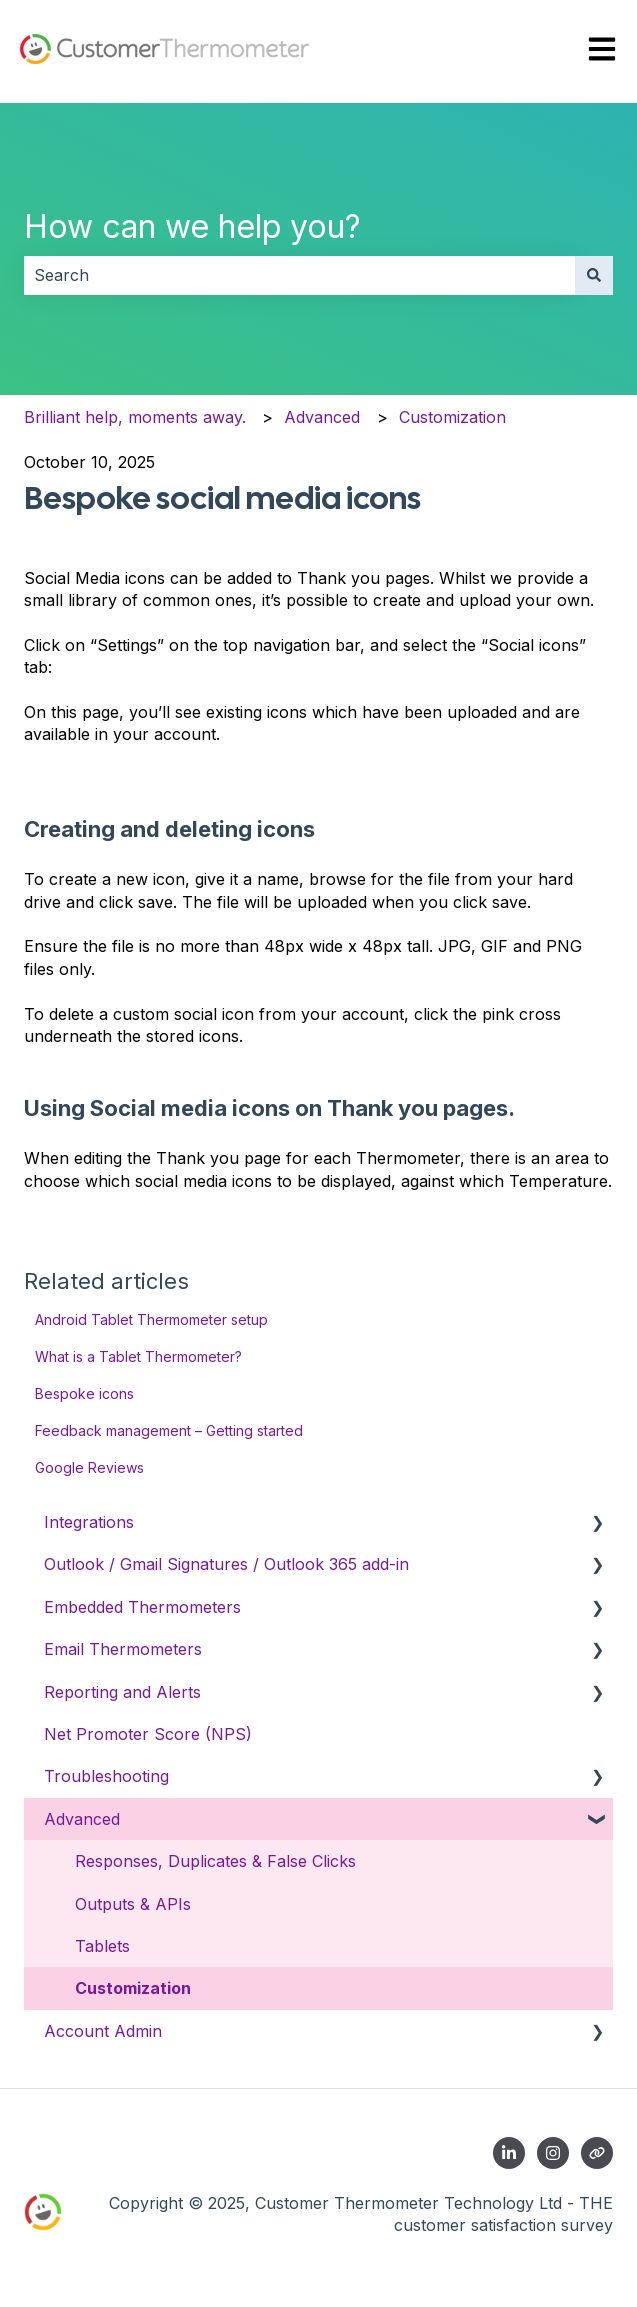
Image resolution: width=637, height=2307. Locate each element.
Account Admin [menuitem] (103, 2031)
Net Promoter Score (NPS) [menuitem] (148, 1734)
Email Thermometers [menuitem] (123, 1649)
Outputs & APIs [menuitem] (133, 1904)
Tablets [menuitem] (102, 1946)
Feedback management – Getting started (169, 1430)
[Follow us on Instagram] (553, 2153)
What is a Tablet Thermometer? (138, 1356)
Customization (452, 417)
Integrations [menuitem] (89, 1522)
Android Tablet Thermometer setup (151, 1319)
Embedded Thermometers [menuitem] (142, 1607)
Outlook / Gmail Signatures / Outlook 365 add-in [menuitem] (226, 1564)
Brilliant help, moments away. (135, 417)
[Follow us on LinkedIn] (509, 2153)
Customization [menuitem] (133, 1988)
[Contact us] (597, 2153)
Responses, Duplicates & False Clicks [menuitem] (215, 1861)
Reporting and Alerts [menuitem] (122, 1692)
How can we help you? (192, 226)
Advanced (322, 417)
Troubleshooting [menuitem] (106, 1776)
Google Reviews (89, 1467)
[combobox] (299, 275)
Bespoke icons (84, 1393)
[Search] (594, 275)
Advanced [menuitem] (82, 1819)
